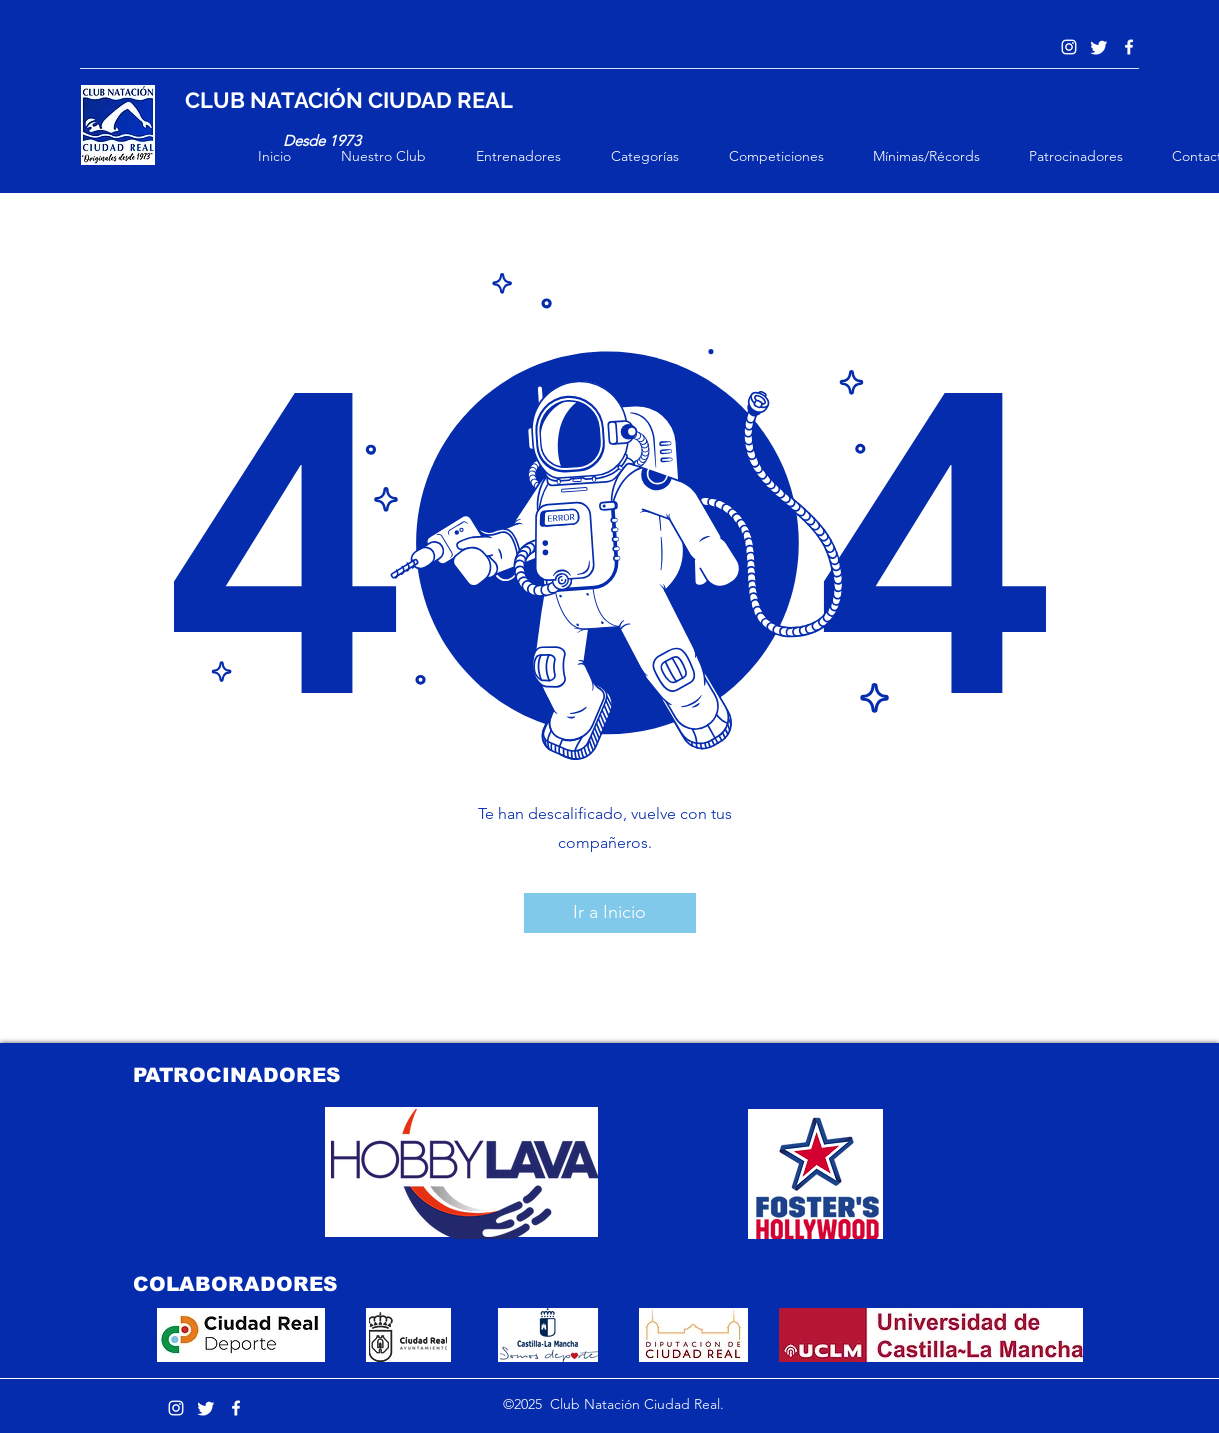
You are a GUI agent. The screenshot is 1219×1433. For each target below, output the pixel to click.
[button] (398, 156)
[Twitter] (1099, 47)
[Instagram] (1069, 47)
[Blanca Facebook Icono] (1129, 47)
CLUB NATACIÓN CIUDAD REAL (349, 100)
